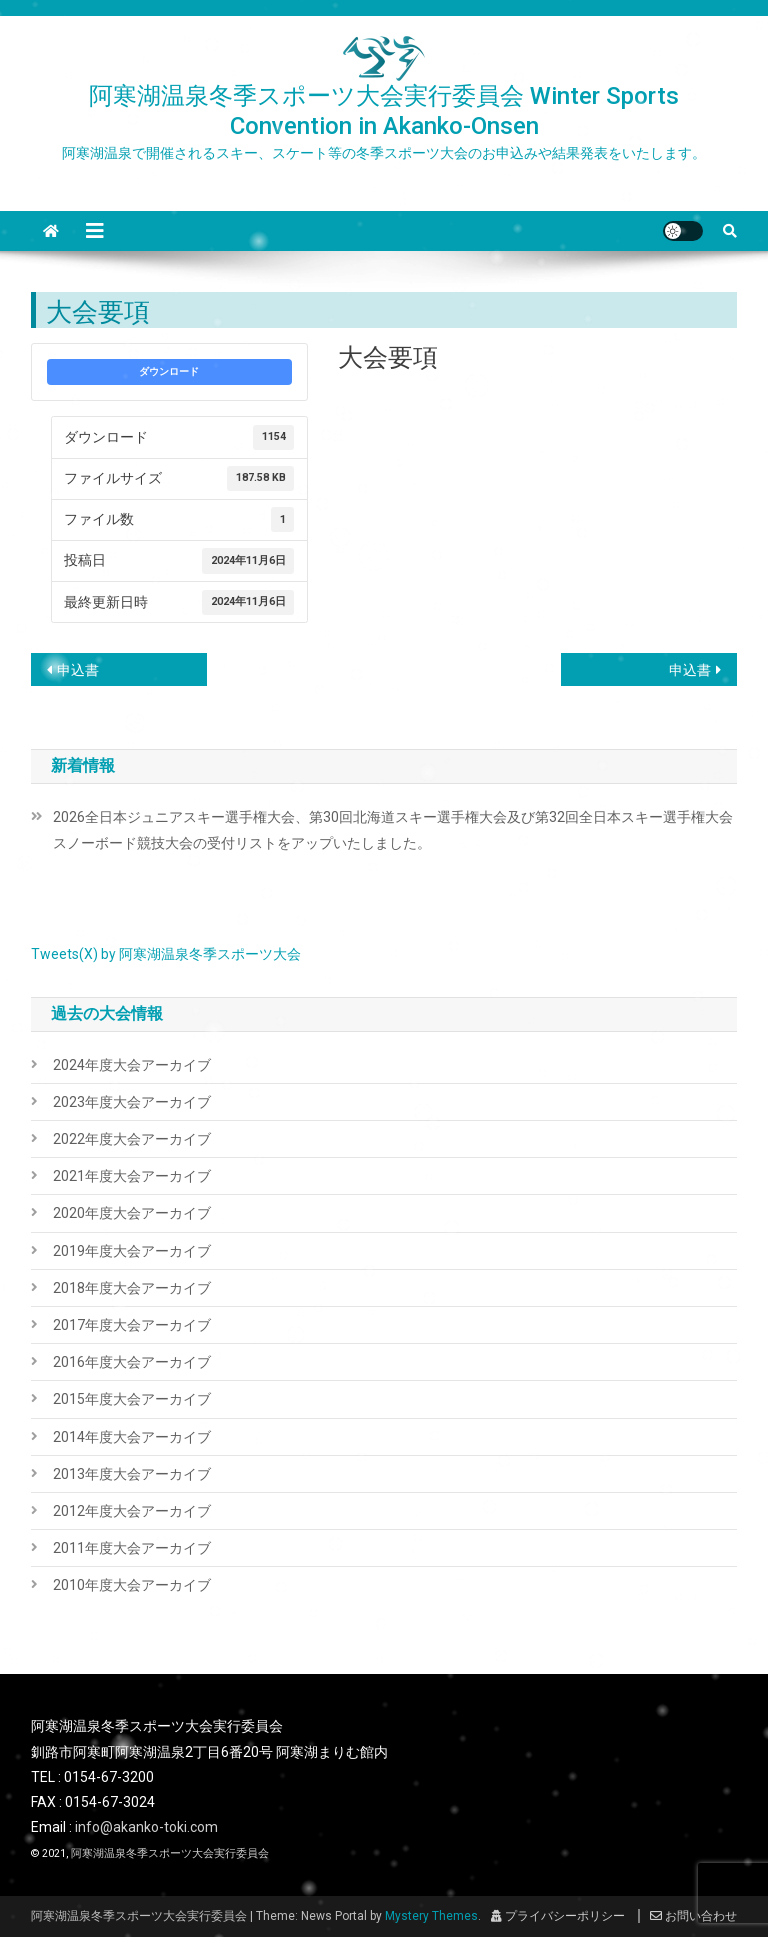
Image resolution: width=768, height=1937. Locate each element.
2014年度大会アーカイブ (132, 1437)
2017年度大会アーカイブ (132, 1325)
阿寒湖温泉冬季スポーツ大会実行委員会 (170, 1853)
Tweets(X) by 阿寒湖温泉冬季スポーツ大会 (166, 954)
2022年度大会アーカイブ (132, 1139)
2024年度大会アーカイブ (132, 1065)
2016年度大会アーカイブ (132, 1362)
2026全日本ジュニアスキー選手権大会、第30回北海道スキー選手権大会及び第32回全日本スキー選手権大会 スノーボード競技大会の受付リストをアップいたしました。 (395, 830)
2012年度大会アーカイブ (132, 1511)
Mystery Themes (431, 1916)
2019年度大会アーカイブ (132, 1251)
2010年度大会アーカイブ (132, 1585)
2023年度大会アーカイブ (132, 1102)
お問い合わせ (693, 1916)
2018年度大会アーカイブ (132, 1288)
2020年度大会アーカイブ (132, 1213)
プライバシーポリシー (558, 1916)
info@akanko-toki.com (146, 1827)
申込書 (78, 670)
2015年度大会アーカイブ (132, 1399)
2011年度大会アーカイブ (132, 1548)
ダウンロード (169, 371)
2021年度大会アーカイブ (132, 1176)
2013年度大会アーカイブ (132, 1474)
